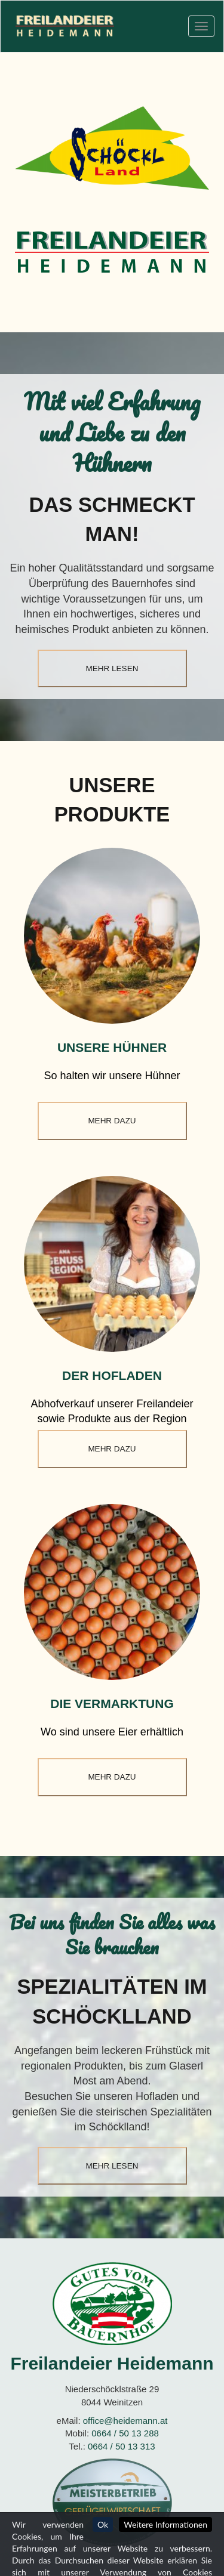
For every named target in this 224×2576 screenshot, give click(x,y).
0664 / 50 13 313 (121, 2446)
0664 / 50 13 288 (125, 2433)
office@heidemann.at (125, 2421)
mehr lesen (112, 668)
